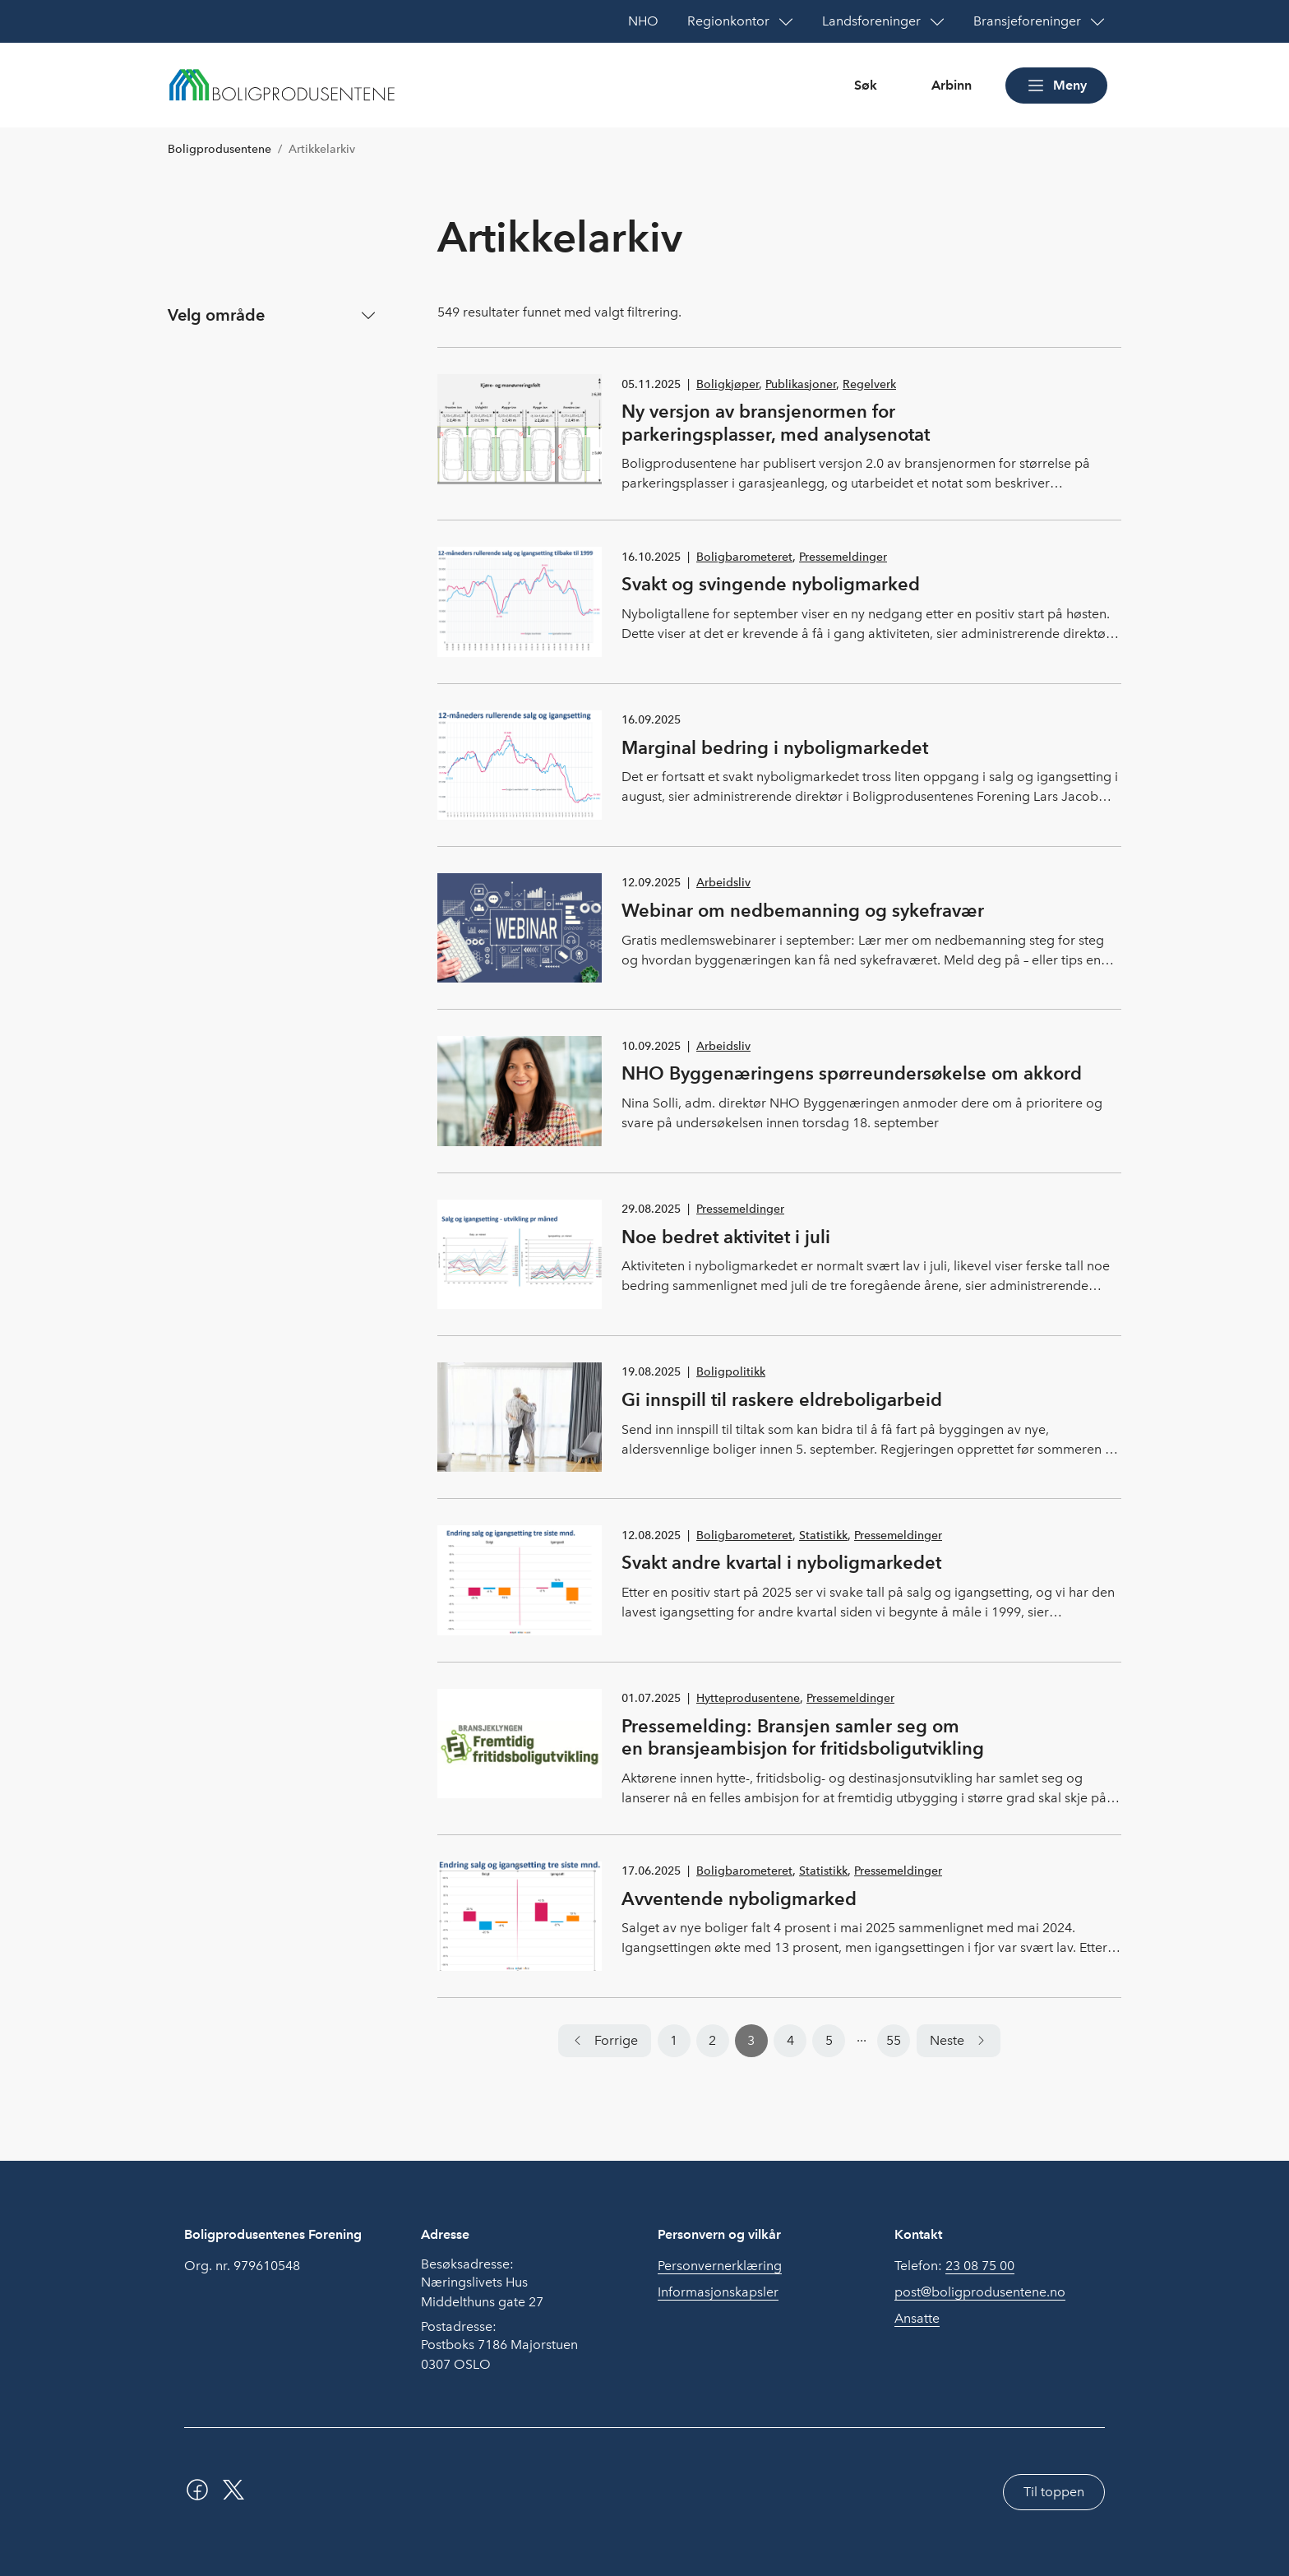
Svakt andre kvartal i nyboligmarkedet (781, 1562)
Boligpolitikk (730, 1372)
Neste (947, 2040)
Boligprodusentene (219, 149)
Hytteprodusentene (748, 1698)
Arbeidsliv (723, 883)
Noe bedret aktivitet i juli (725, 1236)
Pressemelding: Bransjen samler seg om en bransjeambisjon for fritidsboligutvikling (802, 1737)
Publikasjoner (800, 384)
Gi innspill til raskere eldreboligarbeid (781, 1399)
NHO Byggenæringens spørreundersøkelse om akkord (851, 1073)
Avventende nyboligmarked (739, 1898)
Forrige (616, 2040)
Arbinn (951, 85)
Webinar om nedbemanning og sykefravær (802, 910)
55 (893, 2040)
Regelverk (869, 384)
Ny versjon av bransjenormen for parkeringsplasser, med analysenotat (775, 422)
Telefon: (954, 2266)
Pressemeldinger (843, 557)
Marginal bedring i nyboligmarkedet (774, 747)
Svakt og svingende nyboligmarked (770, 583)
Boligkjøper (727, 384)
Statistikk (823, 1535)
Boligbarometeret (744, 557)
